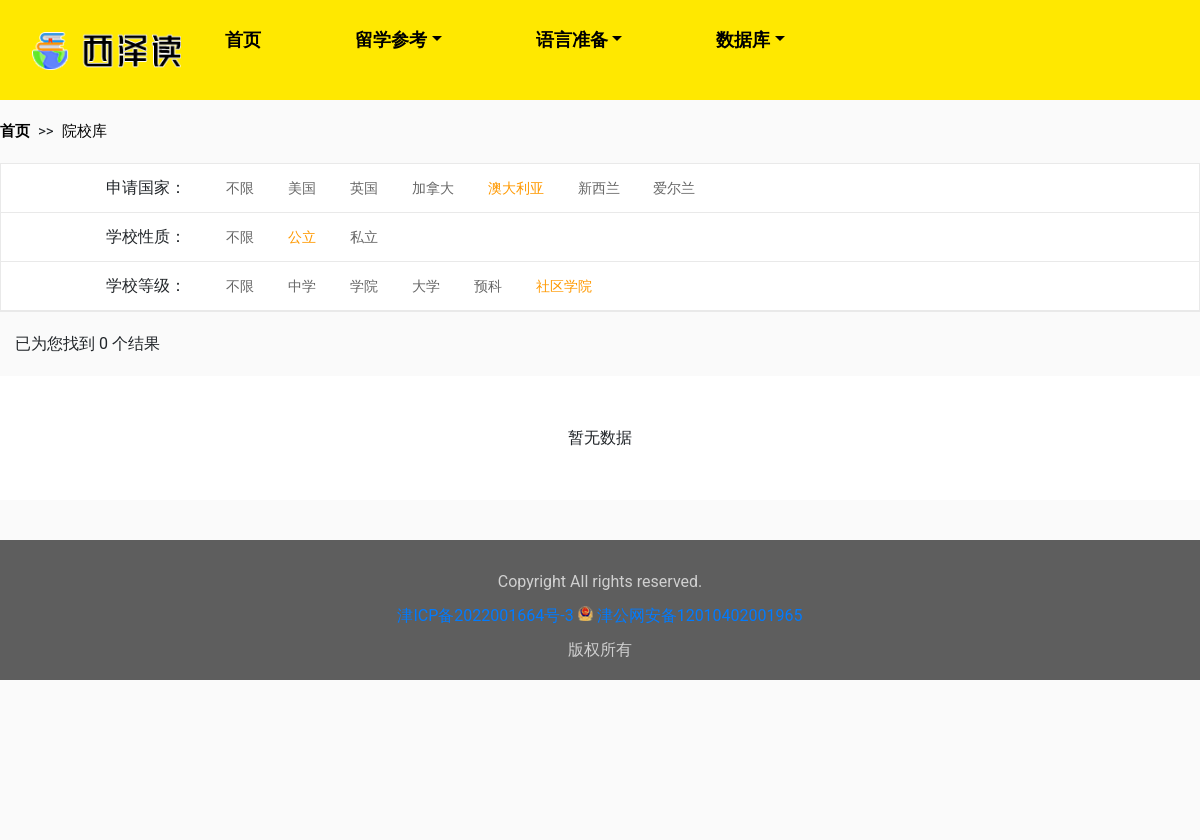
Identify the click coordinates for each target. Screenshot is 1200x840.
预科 (488, 286)
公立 (302, 237)
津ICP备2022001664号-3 (485, 615)
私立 (364, 237)
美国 (302, 188)
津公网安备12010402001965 (700, 615)
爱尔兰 (674, 188)
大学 (426, 286)
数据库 (743, 39)
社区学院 (564, 286)
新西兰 (599, 188)
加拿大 (433, 188)
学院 (364, 286)
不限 (240, 188)
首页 (243, 39)
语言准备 (572, 39)
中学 (302, 286)
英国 (364, 188)
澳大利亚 (516, 188)
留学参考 (391, 39)
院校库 (84, 131)
